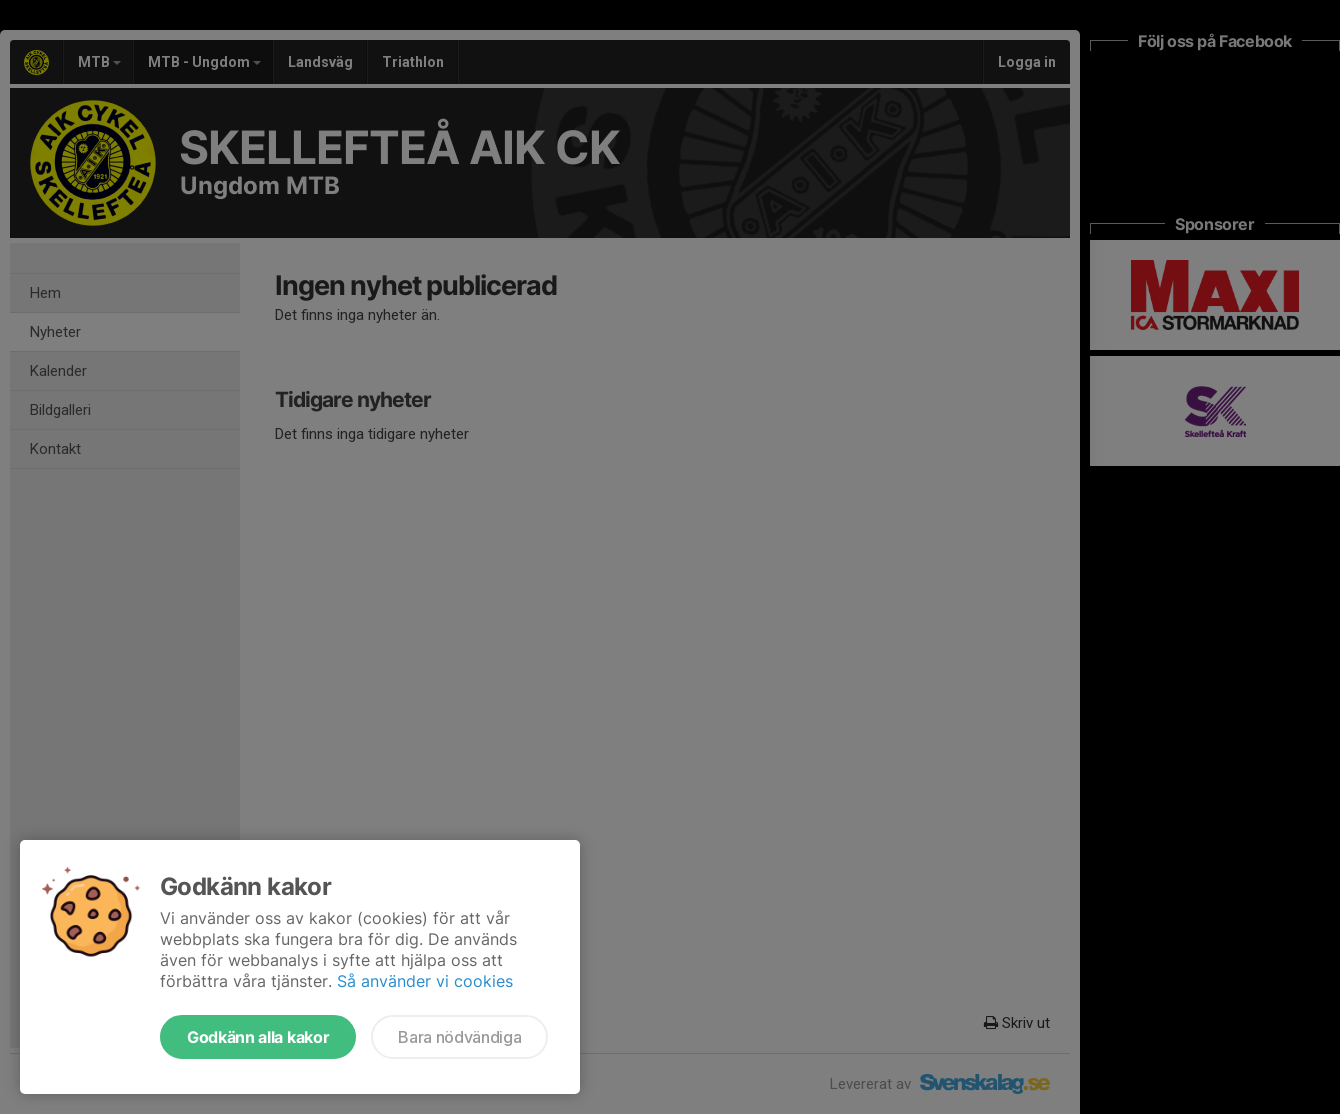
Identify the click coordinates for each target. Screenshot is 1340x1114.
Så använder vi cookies (425, 981)
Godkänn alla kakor (258, 1037)
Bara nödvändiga (459, 1037)
